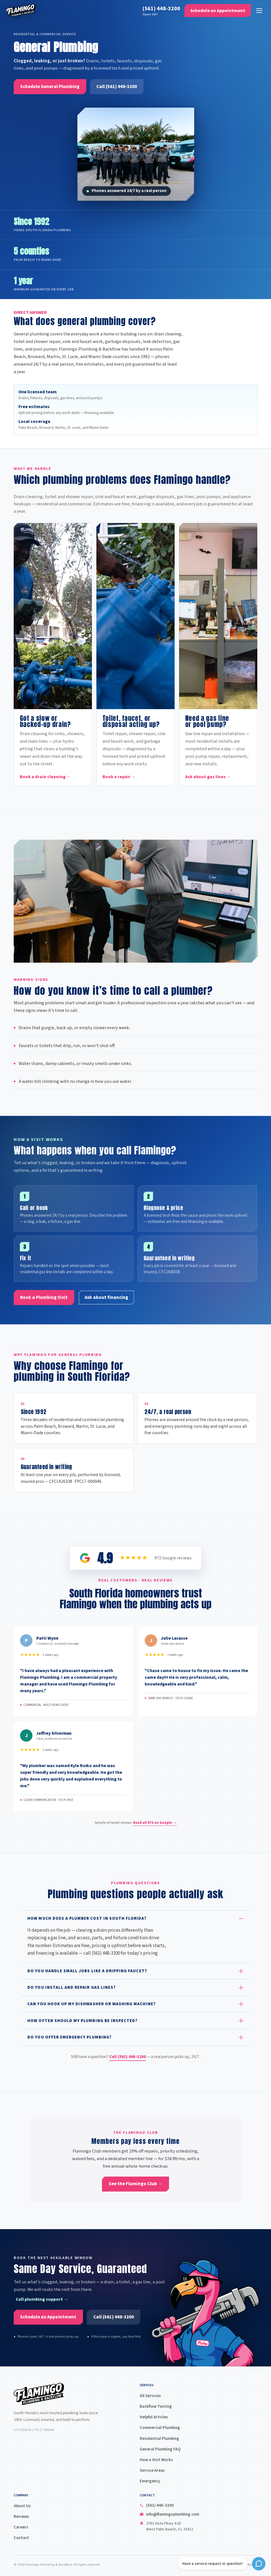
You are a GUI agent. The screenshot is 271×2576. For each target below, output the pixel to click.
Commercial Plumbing (160, 2428)
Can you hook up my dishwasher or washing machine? (91, 2007)
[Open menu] (257, 11)
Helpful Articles (154, 2417)
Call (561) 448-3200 (127, 2060)
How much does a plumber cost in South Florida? (86, 1922)
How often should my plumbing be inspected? (82, 2024)
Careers (21, 2527)
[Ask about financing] (106, 1300)
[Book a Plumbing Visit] (44, 1300)
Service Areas (152, 2470)
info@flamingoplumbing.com (172, 2514)
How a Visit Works (156, 2460)
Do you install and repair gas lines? (71, 1991)
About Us (22, 2506)
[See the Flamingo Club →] (135, 2184)
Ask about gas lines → (208, 777)
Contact (21, 2538)
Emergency (150, 2481)
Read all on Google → (155, 1826)
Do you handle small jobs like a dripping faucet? (87, 1974)
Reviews (21, 2516)
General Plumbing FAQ (160, 2449)
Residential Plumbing (159, 2438)
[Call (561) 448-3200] (116, 86)
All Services (150, 2396)
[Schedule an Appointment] (215, 11)
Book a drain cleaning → (45, 777)
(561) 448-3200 (159, 10)
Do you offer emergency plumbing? (69, 2041)
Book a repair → (119, 777)
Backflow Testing (156, 2406)
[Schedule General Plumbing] (50, 86)
